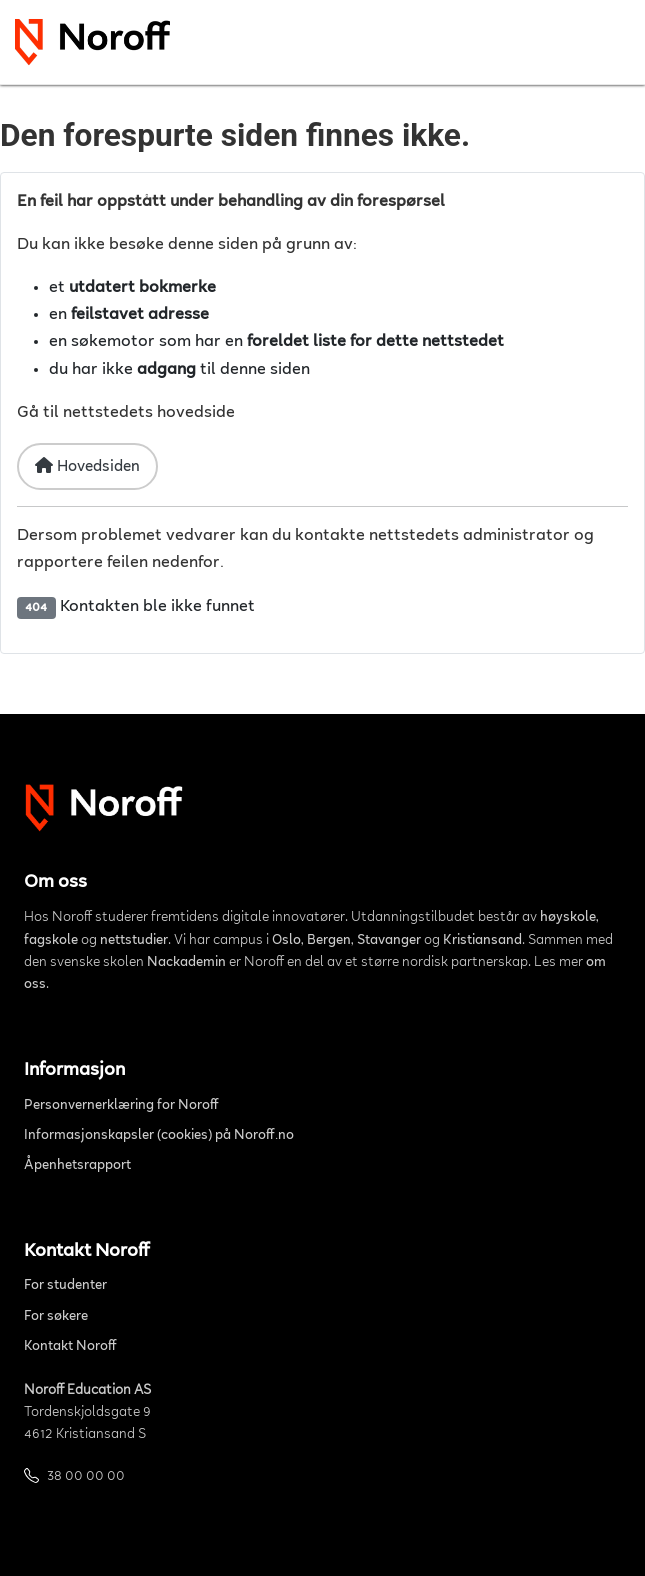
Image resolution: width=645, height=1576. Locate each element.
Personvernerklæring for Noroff (121, 1106)
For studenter (65, 1286)
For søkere (56, 1317)
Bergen (329, 941)
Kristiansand (482, 941)
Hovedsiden (87, 466)
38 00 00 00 (86, 1477)
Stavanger (389, 941)
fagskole (51, 941)
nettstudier (134, 941)
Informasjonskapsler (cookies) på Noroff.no (159, 1136)
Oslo (286, 941)
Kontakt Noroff (70, 1347)
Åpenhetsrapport (77, 1166)
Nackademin (186, 963)
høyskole (568, 918)
